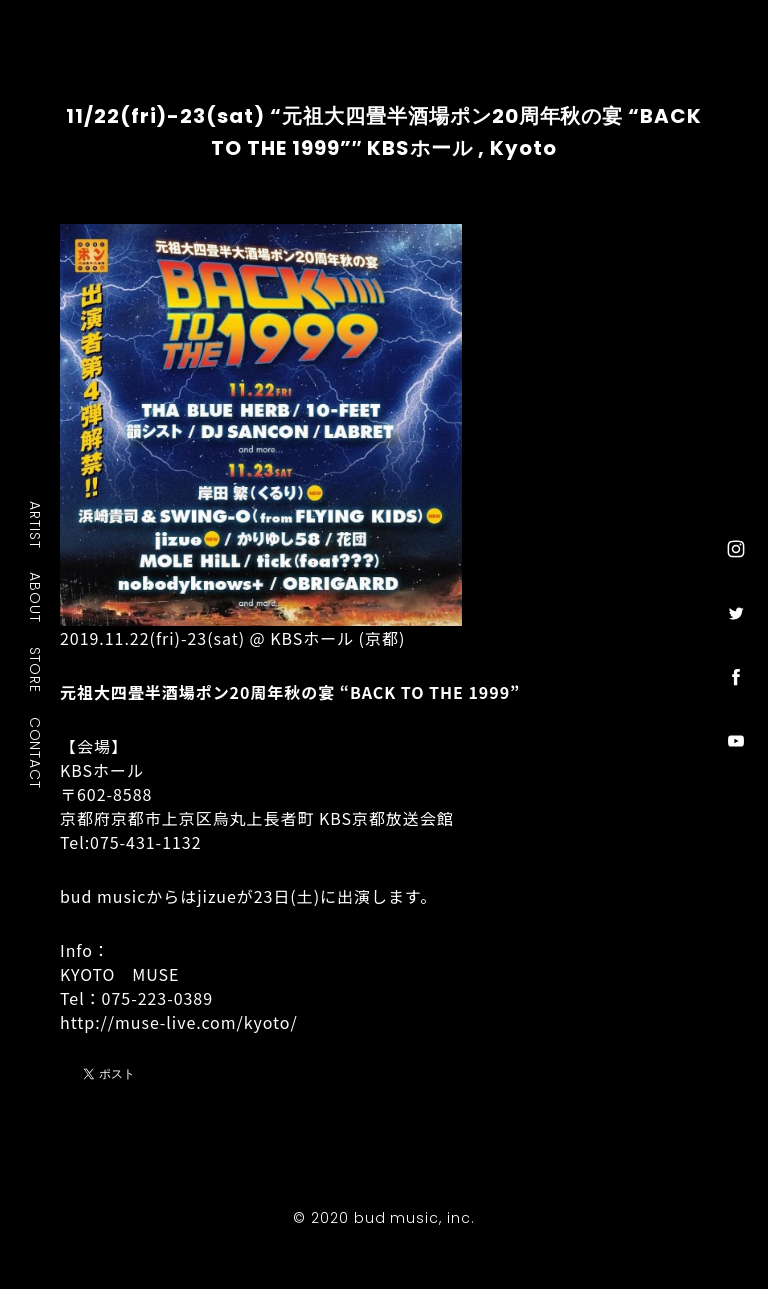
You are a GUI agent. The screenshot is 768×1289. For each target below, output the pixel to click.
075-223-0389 (157, 998)
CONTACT (36, 752)
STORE (36, 669)
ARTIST (36, 524)
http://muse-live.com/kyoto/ (179, 1022)
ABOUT (36, 597)
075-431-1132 (145, 842)
